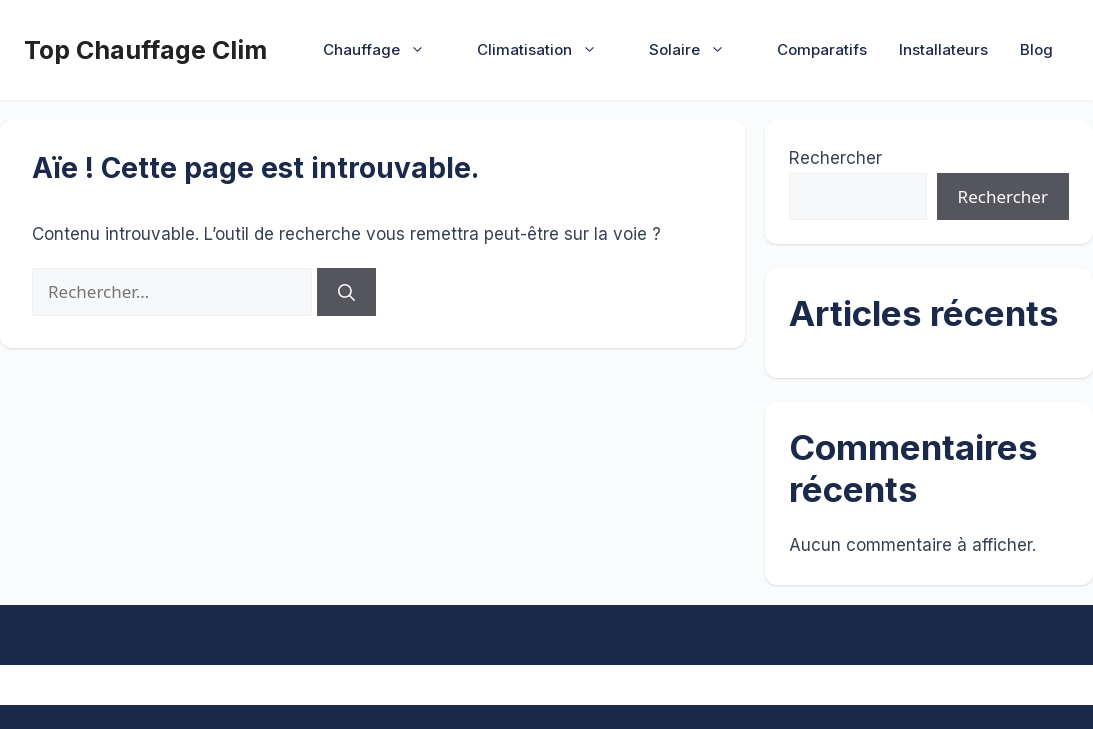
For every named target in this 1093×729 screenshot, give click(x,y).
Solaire (697, 50)
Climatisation (547, 50)
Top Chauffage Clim (145, 50)
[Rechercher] (346, 292)
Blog (1036, 49)
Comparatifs (822, 49)
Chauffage (384, 50)
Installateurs (943, 49)
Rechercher (835, 158)
